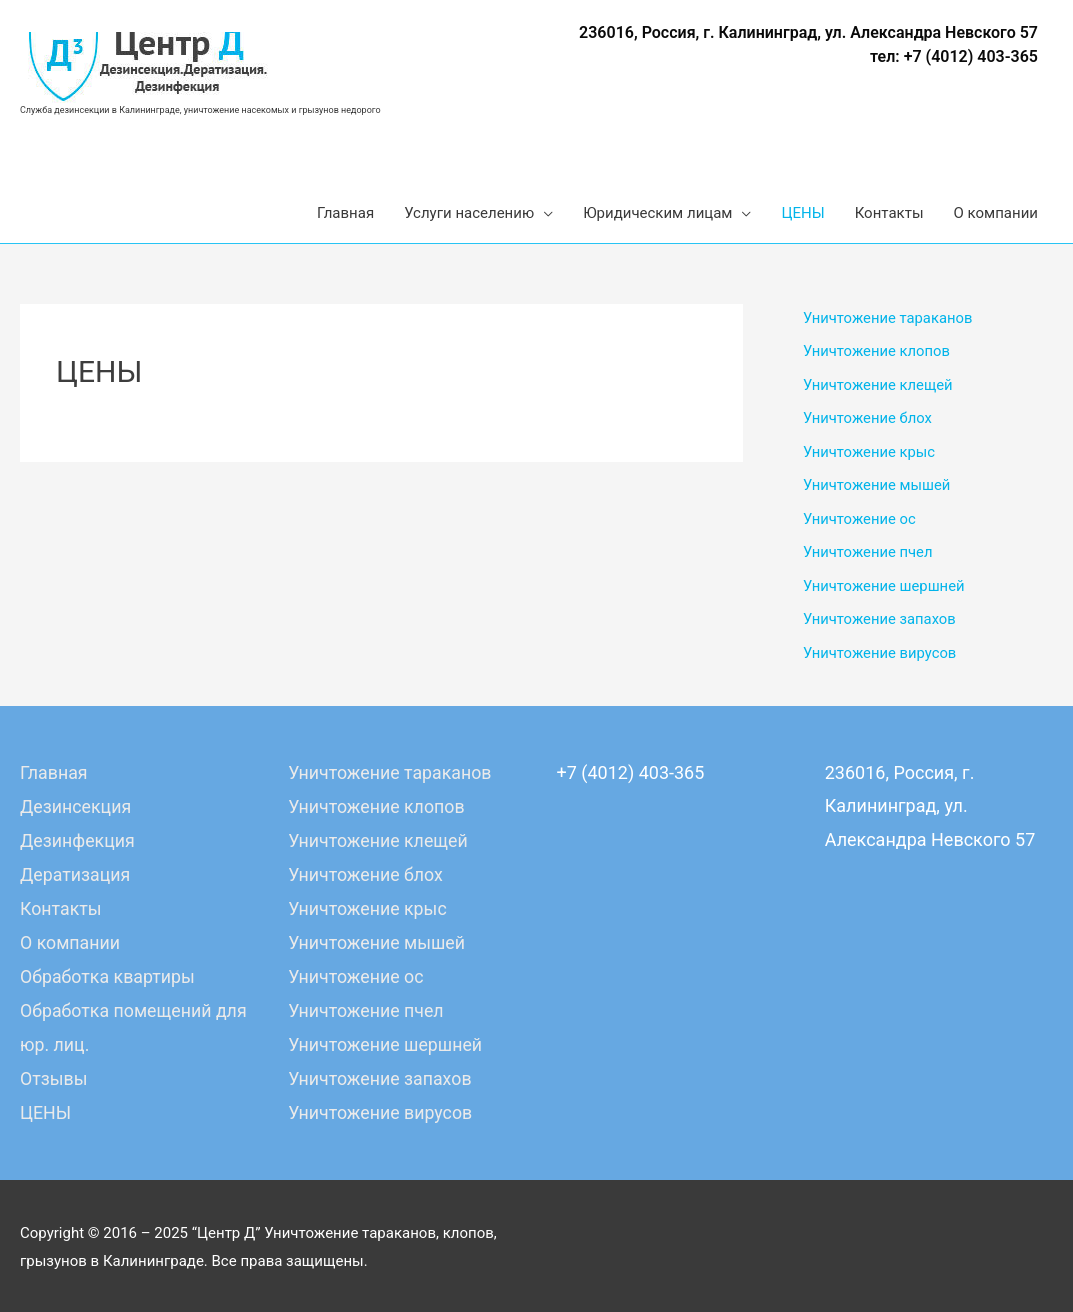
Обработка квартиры (108, 975)
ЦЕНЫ (46, 1109)
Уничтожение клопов (877, 352)
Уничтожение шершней (885, 589)
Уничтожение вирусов (880, 656)
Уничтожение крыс (870, 454)
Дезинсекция (76, 808)
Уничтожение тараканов (889, 319)
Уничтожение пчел (868, 555)
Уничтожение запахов (880, 622)
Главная (54, 775)
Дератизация (76, 875)
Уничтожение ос (860, 521)
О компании (70, 942)
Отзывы (54, 1075)
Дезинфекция (78, 841)
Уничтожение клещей (879, 386)
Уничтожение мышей (877, 487)
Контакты (61, 908)
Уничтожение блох (868, 420)
